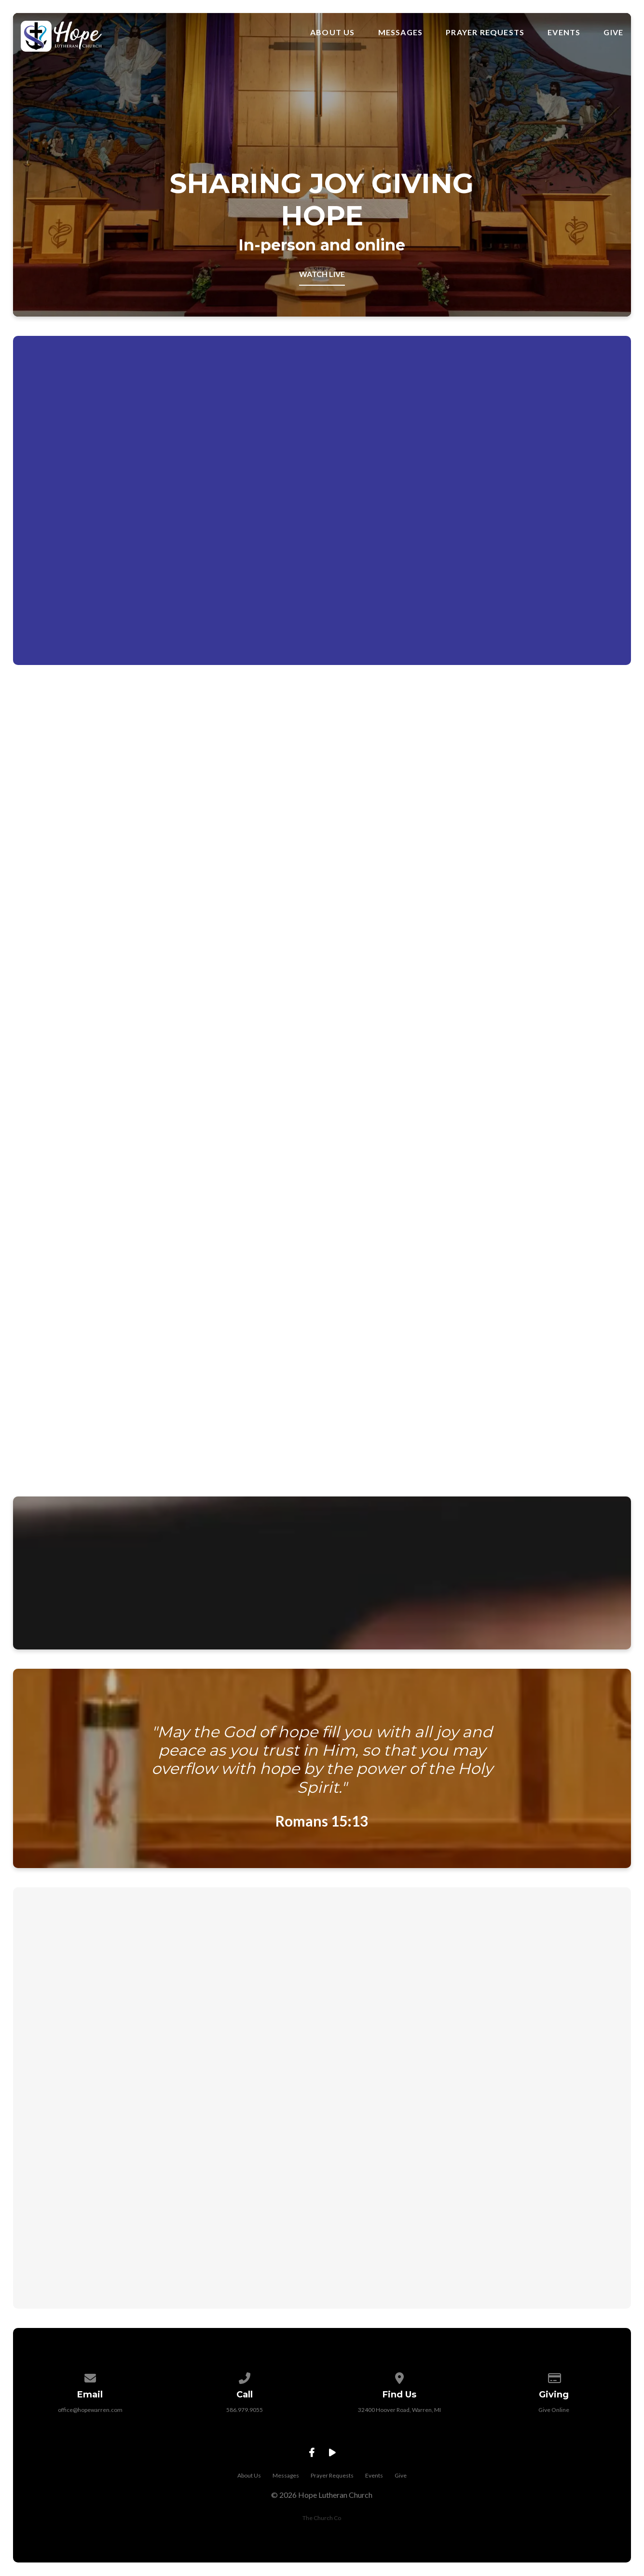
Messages (400, 32)
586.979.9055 (244, 2417)
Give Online (553, 2417)
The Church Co (321, 2525)
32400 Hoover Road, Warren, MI (399, 2417)
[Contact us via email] (90, 2383)
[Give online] (554, 2383)
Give (613, 32)
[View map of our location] (399, 2383)
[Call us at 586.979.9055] (244, 2383)
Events (564, 32)
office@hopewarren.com (90, 2417)
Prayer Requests (485, 32)
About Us (332, 32)
